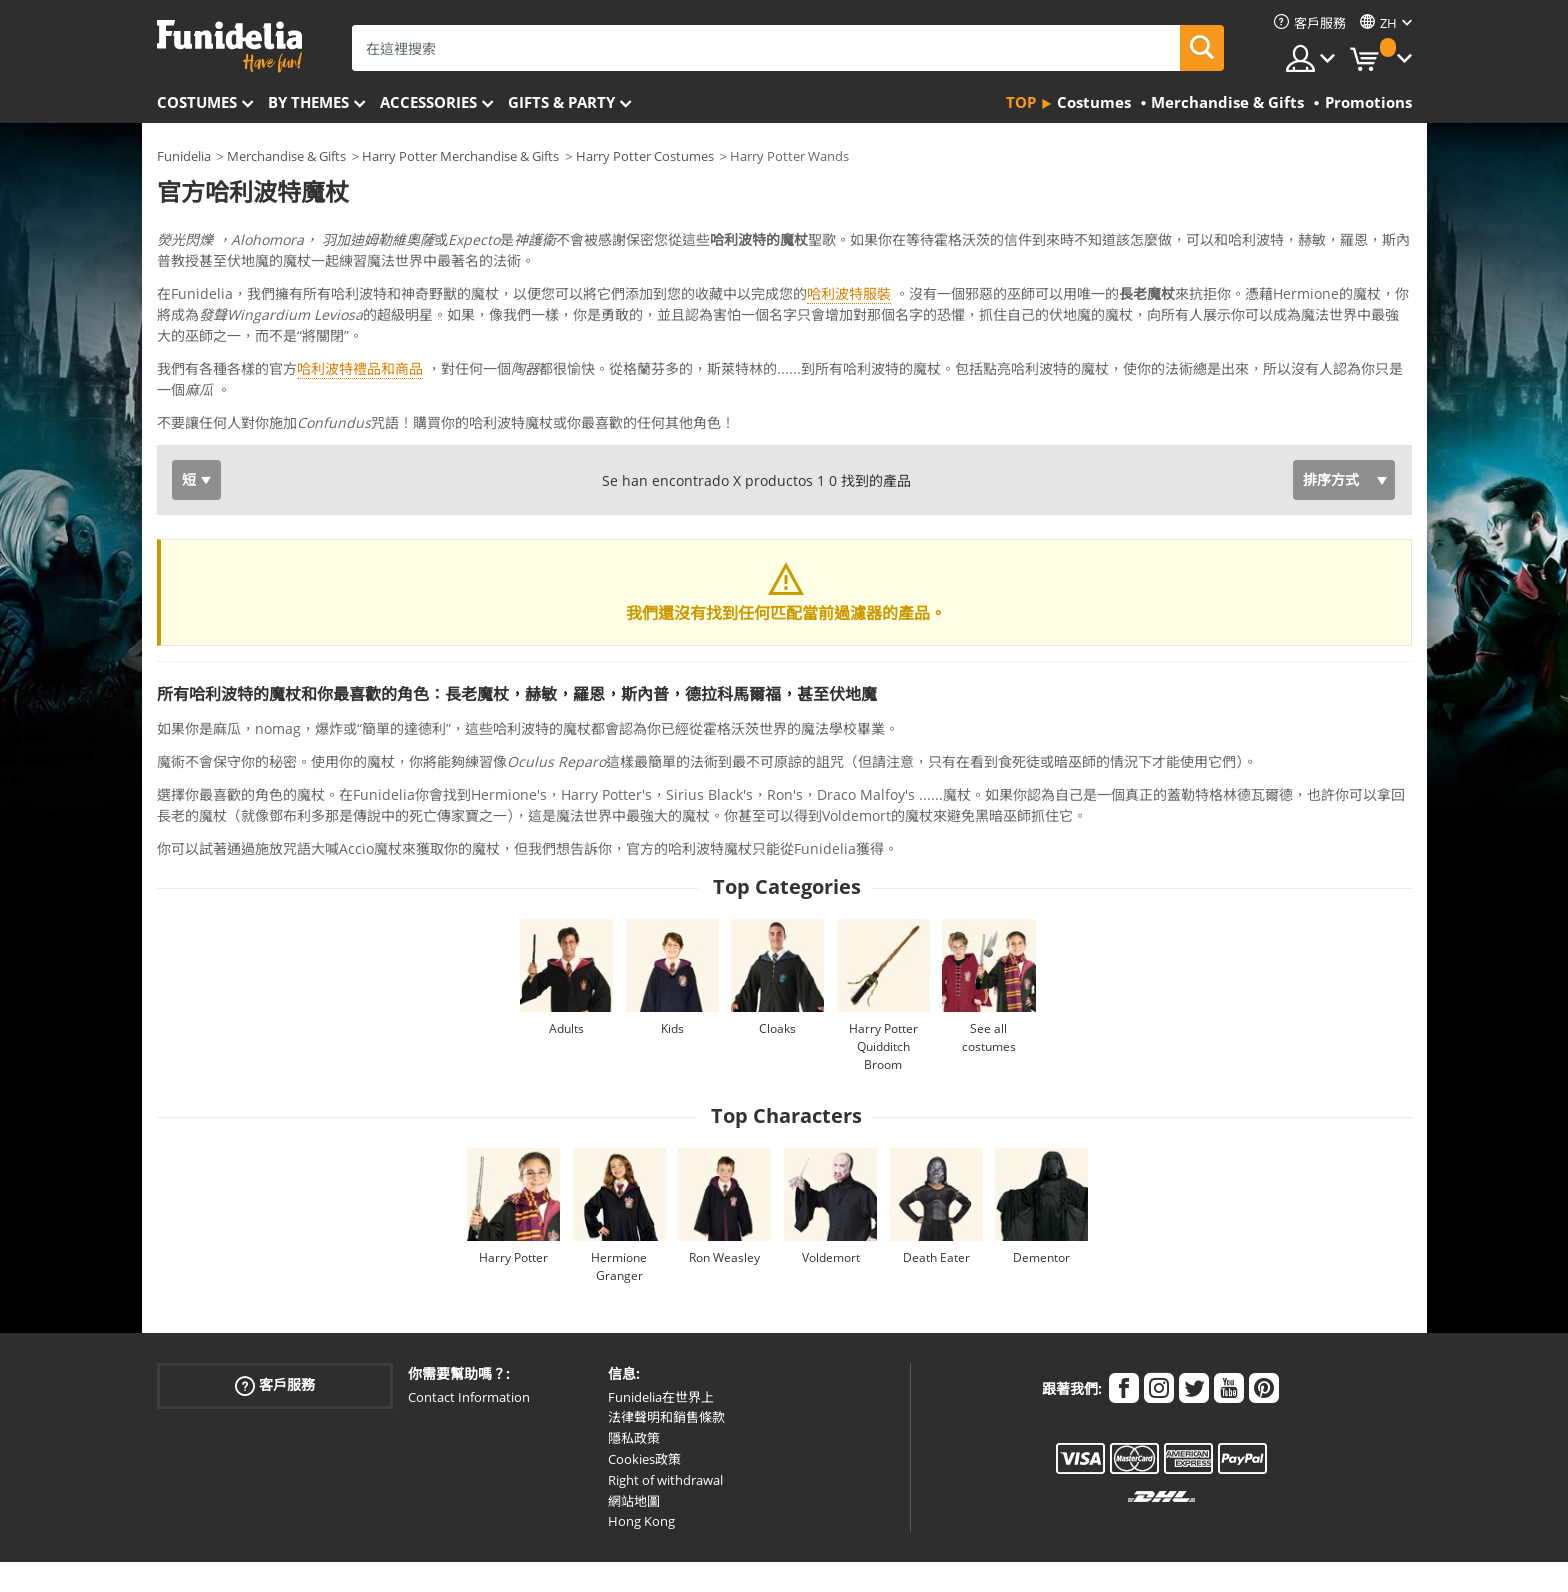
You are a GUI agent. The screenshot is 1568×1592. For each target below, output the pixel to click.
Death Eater (936, 1174)
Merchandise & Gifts (286, 156)
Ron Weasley (724, 1174)
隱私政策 (634, 1355)
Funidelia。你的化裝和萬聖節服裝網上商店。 (229, 46)
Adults (566, 945)
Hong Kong (641, 1438)
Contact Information (469, 1314)
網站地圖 (634, 1418)
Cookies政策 (644, 1376)
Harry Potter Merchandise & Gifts (460, 156)
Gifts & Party (561, 102)
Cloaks (777, 945)
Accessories (428, 102)
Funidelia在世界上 (661, 1314)
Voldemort (831, 1174)
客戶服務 (275, 1301)
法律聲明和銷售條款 (666, 1334)
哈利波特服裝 (849, 293)
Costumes (197, 102)
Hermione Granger (619, 1183)
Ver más (204, 337)
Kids (672, 945)
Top (1021, 102)
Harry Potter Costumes (645, 156)
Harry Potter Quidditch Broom (883, 963)
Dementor (1041, 1174)
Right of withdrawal (665, 1397)
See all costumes (989, 954)
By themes (308, 102)
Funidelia (184, 156)
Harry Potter (513, 1174)
